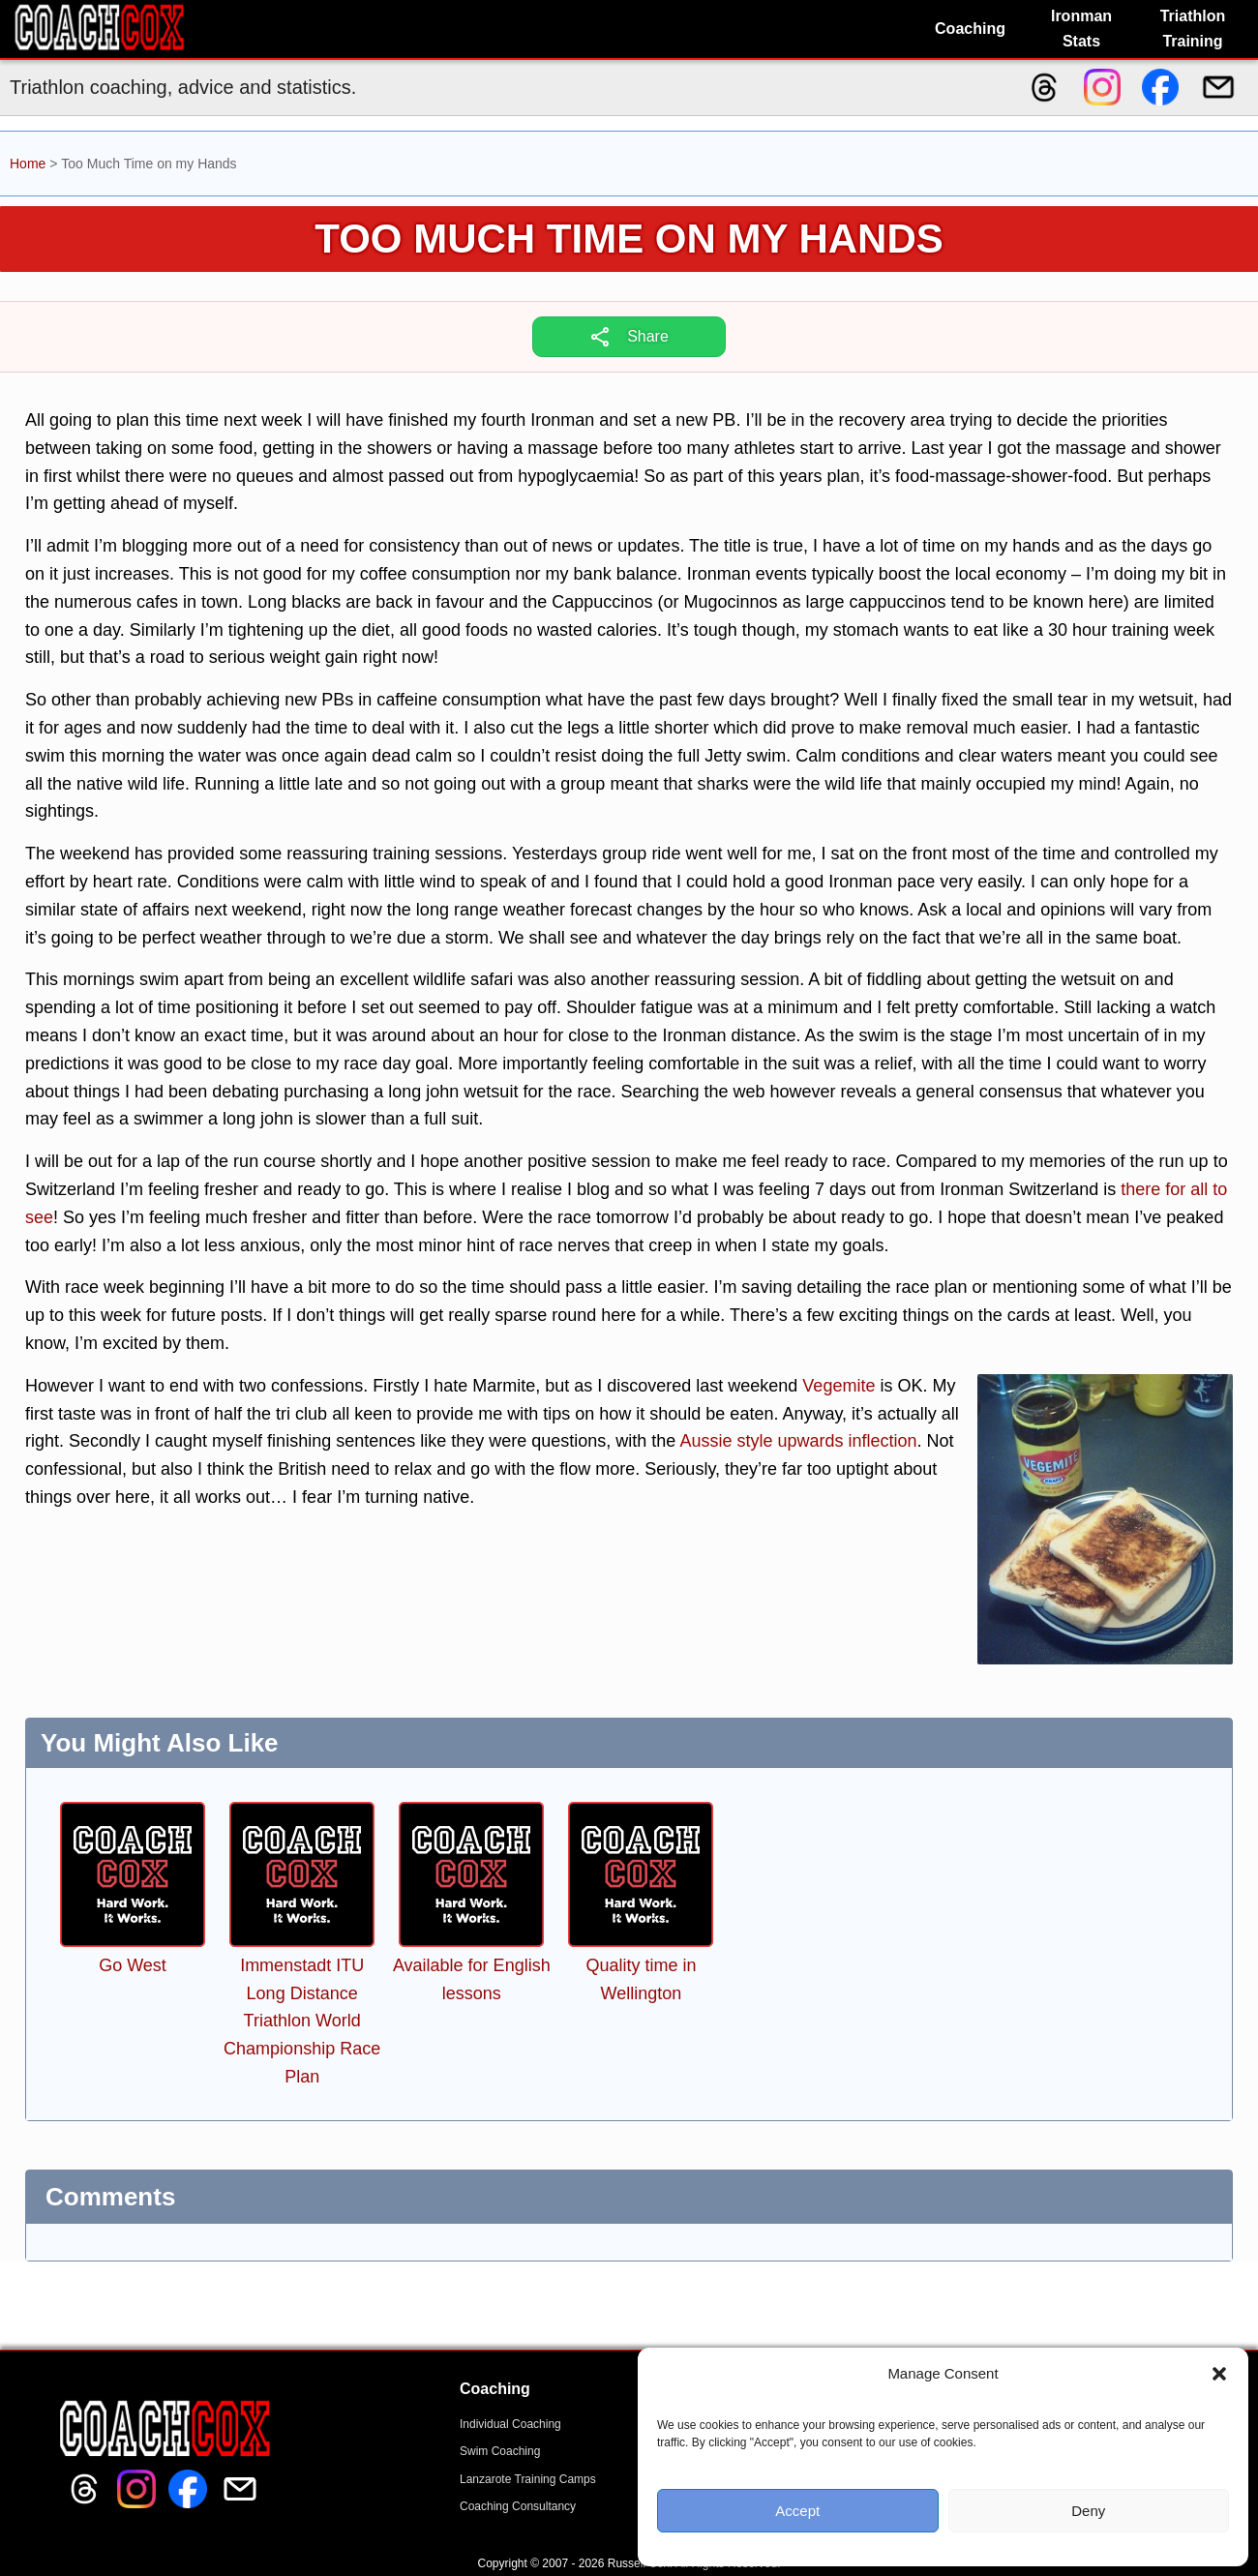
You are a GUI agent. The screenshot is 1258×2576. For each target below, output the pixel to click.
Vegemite (838, 1385)
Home (27, 163)
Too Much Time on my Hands (628, 238)
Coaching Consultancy (518, 2506)
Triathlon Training (1193, 28)
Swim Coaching (500, 2451)
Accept (797, 2510)
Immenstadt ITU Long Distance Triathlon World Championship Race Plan (302, 2021)
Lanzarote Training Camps (528, 2479)
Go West (132, 1965)
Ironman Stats (1081, 28)
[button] (1219, 2373)
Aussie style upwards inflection (797, 1441)
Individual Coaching (510, 2424)
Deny (1088, 2510)
